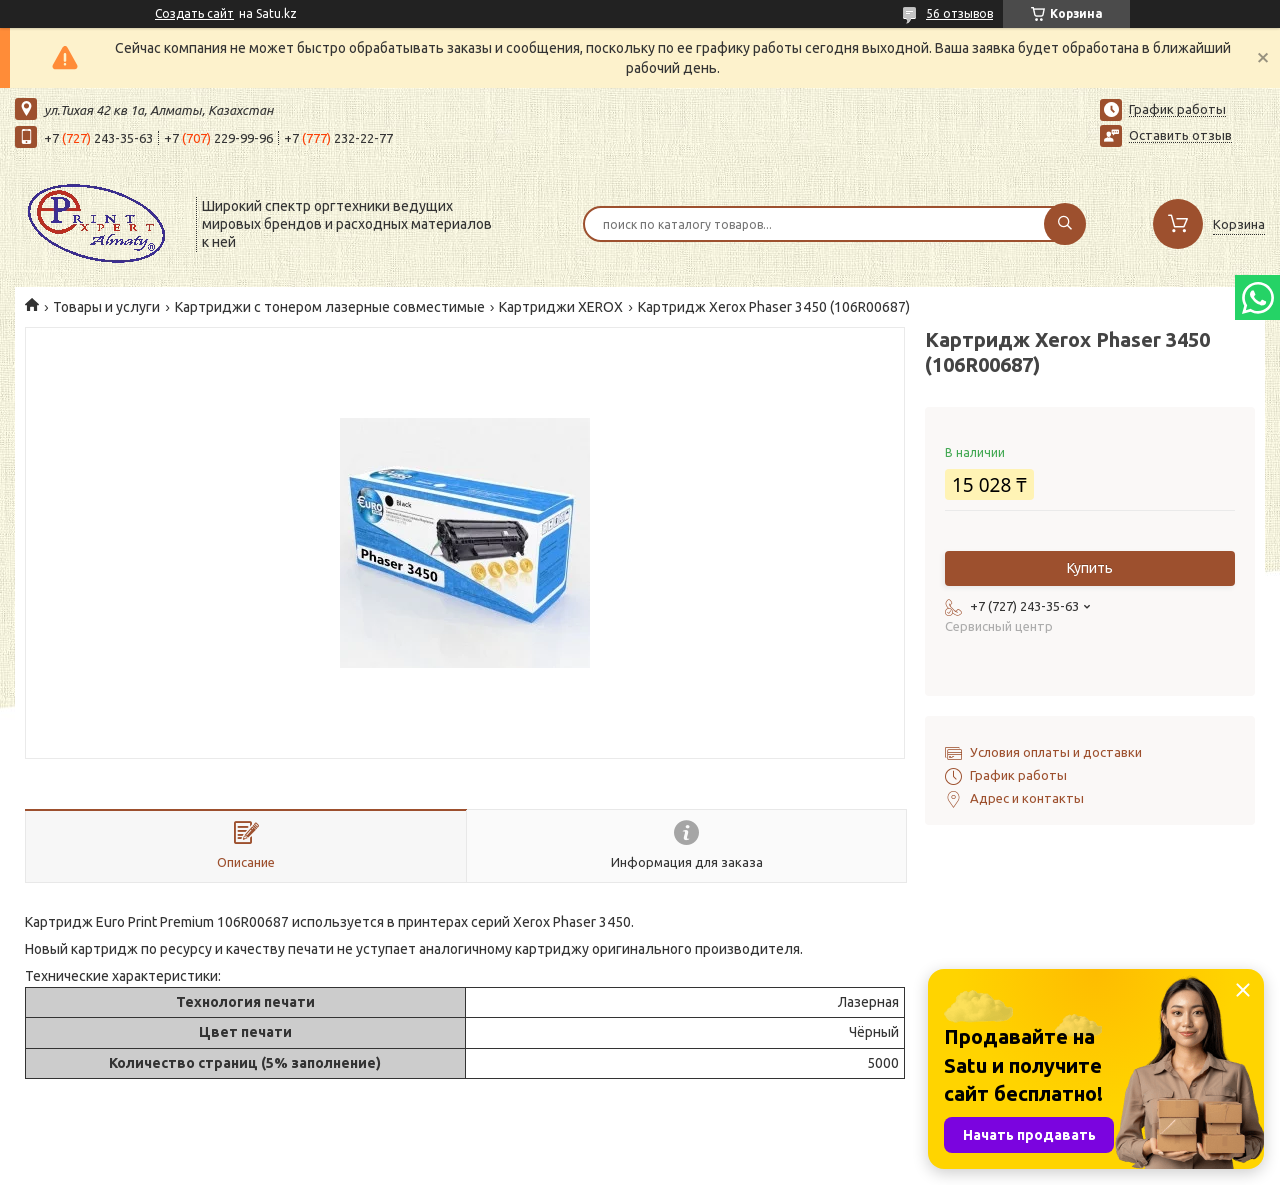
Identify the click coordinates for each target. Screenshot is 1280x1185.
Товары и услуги (106, 307)
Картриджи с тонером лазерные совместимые (330, 307)
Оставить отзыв (1180, 135)
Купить (1090, 568)
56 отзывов (959, 13)
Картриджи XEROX (561, 307)
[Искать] (1065, 224)
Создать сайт (194, 13)
